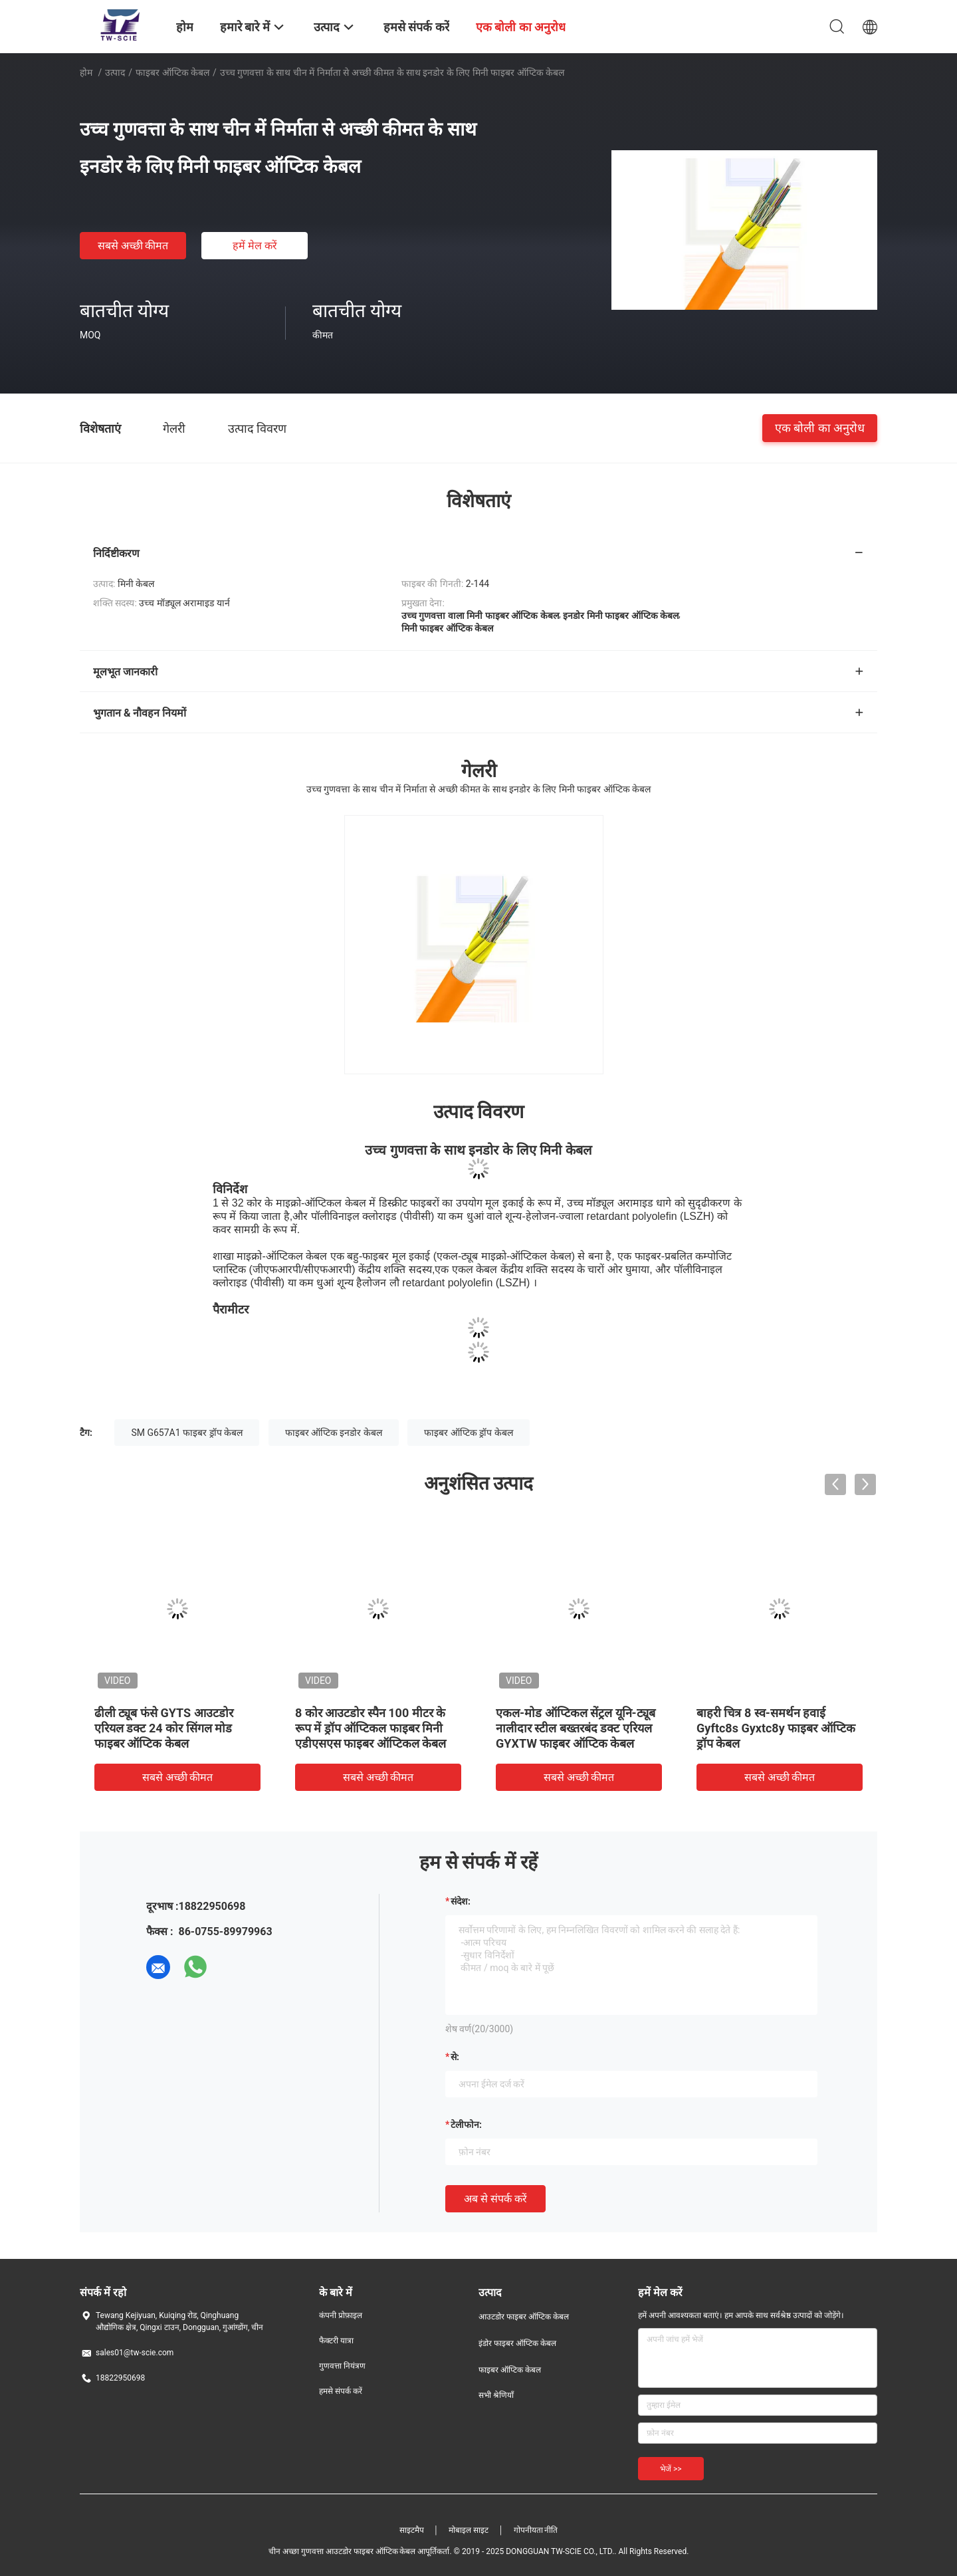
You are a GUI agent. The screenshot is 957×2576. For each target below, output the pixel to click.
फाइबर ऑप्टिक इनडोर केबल (333, 1432)
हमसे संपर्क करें (340, 2391)
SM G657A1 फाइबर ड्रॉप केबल (187, 1432)
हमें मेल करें (255, 245)
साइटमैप (411, 2530)
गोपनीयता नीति (536, 2530)
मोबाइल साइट (468, 2530)
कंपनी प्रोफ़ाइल (340, 2315)
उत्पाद (115, 72)
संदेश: (461, 1901)
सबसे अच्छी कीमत (133, 245)
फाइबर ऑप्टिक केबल (172, 72)
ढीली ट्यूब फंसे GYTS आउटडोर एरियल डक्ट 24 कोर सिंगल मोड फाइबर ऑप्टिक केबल (163, 1728)
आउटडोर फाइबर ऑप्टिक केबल (523, 2316)
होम (86, 72)
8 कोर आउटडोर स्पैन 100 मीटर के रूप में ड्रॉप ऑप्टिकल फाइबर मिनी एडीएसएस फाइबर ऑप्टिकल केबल (370, 1728)
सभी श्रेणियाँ (496, 2395)
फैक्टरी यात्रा (336, 2340)
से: (455, 2056)
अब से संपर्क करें (495, 2198)
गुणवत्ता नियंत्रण (342, 2366)
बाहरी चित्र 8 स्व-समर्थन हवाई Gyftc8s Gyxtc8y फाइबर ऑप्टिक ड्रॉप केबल (775, 1728)
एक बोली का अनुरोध (820, 428)
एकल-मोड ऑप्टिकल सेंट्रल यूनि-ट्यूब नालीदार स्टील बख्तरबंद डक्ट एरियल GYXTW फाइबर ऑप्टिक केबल (575, 1728)
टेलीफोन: (466, 2124)
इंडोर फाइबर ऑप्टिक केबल (517, 2343)
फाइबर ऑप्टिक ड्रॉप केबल (468, 1432)
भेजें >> (671, 2469)
